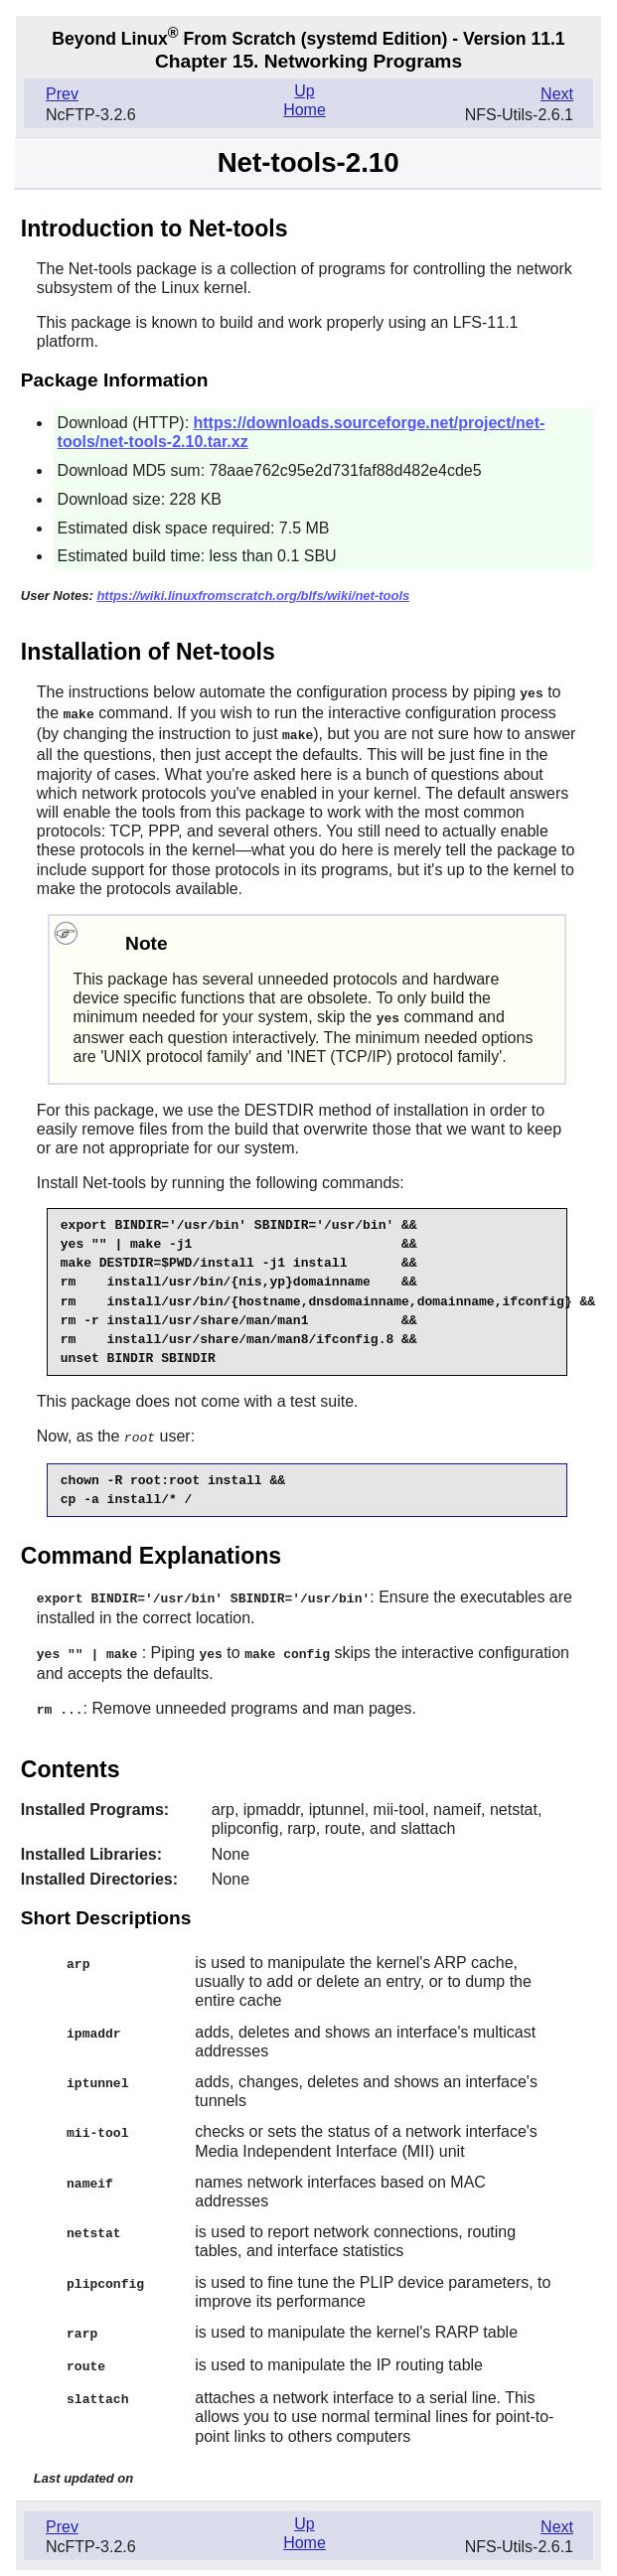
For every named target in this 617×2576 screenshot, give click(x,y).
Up (304, 90)
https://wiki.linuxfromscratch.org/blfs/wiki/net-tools (252, 595)
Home (304, 109)
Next (556, 93)
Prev (62, 93)
